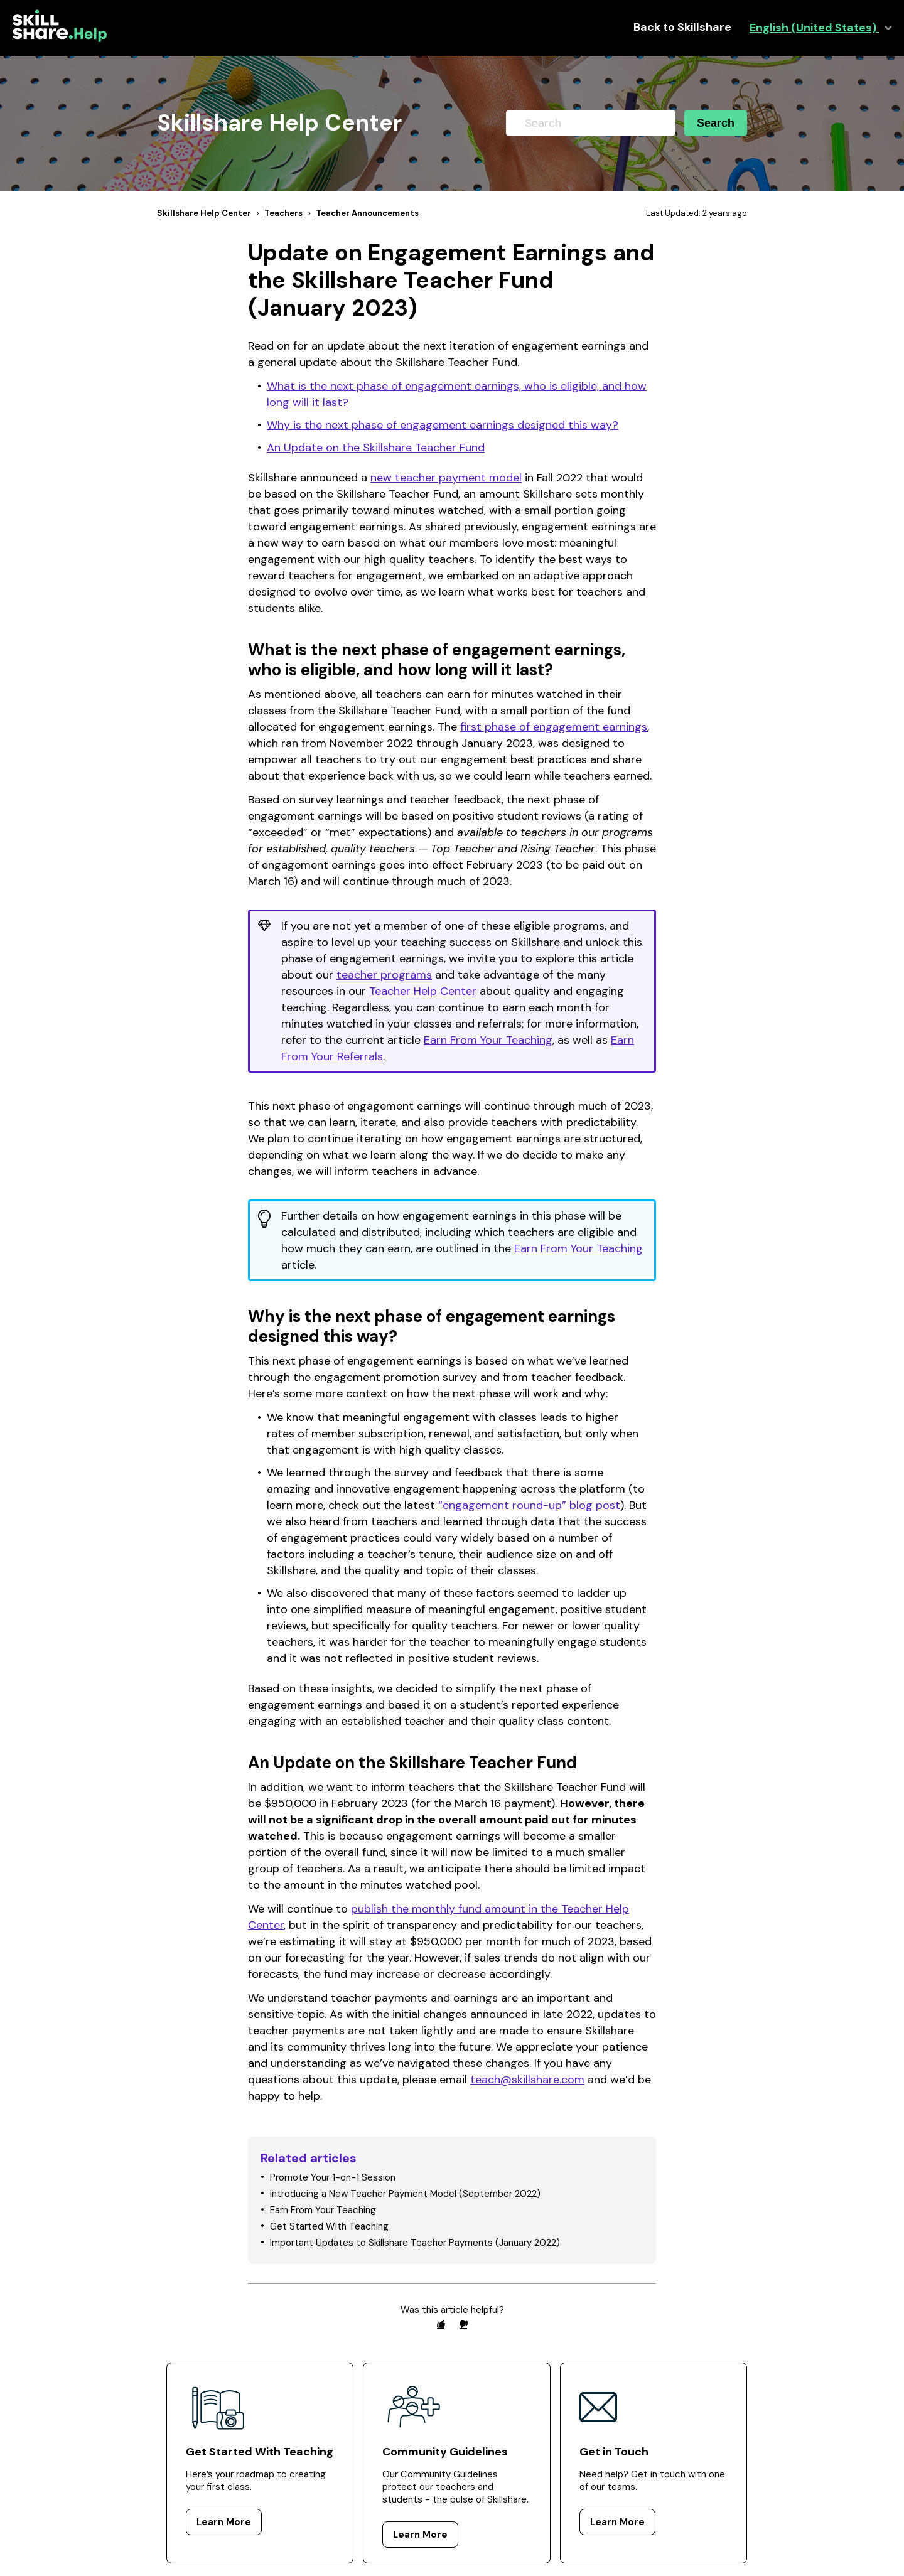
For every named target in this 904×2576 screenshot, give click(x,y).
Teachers (283, 213)
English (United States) (814, 28)
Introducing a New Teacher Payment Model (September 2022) (405, 2193)
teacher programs (384, 974)
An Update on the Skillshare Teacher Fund (376, 447)
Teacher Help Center (422, 991)
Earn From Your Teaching (488, 1040)
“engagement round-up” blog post (529, 1505)
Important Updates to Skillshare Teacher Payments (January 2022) (415, 2242)
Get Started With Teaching (329, 2226)
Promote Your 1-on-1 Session (333, 2177)
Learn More (223, 2522)
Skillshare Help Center (204, 213)
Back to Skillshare (682, 27)
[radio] (441, 2324)
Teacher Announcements (367, 213)
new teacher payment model (446, 477)
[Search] (590, 123)
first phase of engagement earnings (553, 726)
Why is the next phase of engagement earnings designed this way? (442, 424)
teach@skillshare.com (527, 2079)
